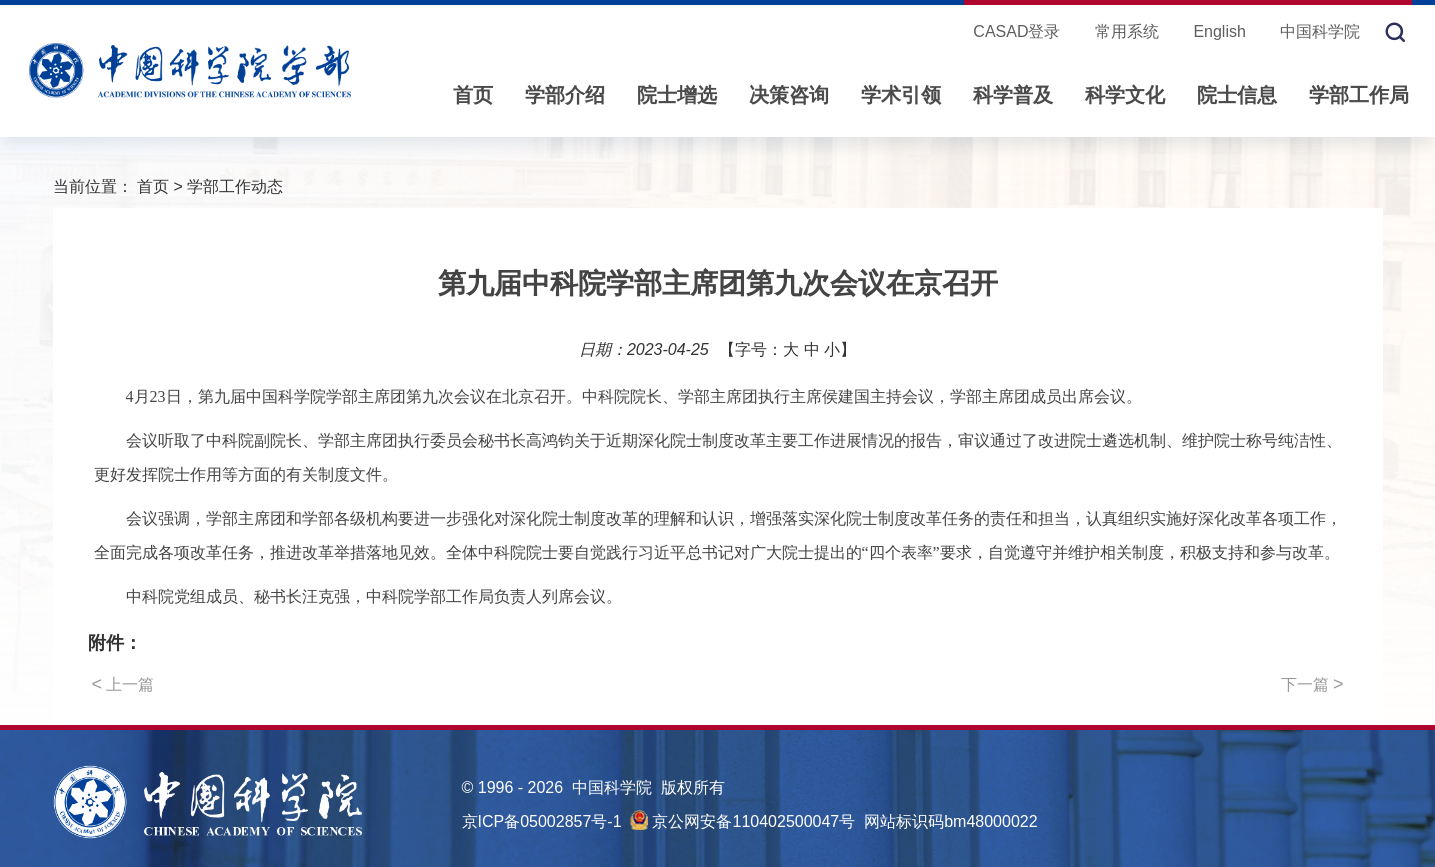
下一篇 (1312, 684)
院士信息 (1237, 95)
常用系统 (1127, 31)
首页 (473, 95)
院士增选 (677, 95)
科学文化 (1125, 95)
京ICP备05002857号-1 (542, 821)
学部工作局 (1359, 95)
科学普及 (1013, 95)
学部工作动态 (235, 186)
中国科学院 (1320, 31)
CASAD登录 (1016, 31)
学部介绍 (565, 95)
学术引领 (901, 95)
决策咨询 (789, 95)
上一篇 (123, 684)
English (1219, 31)
